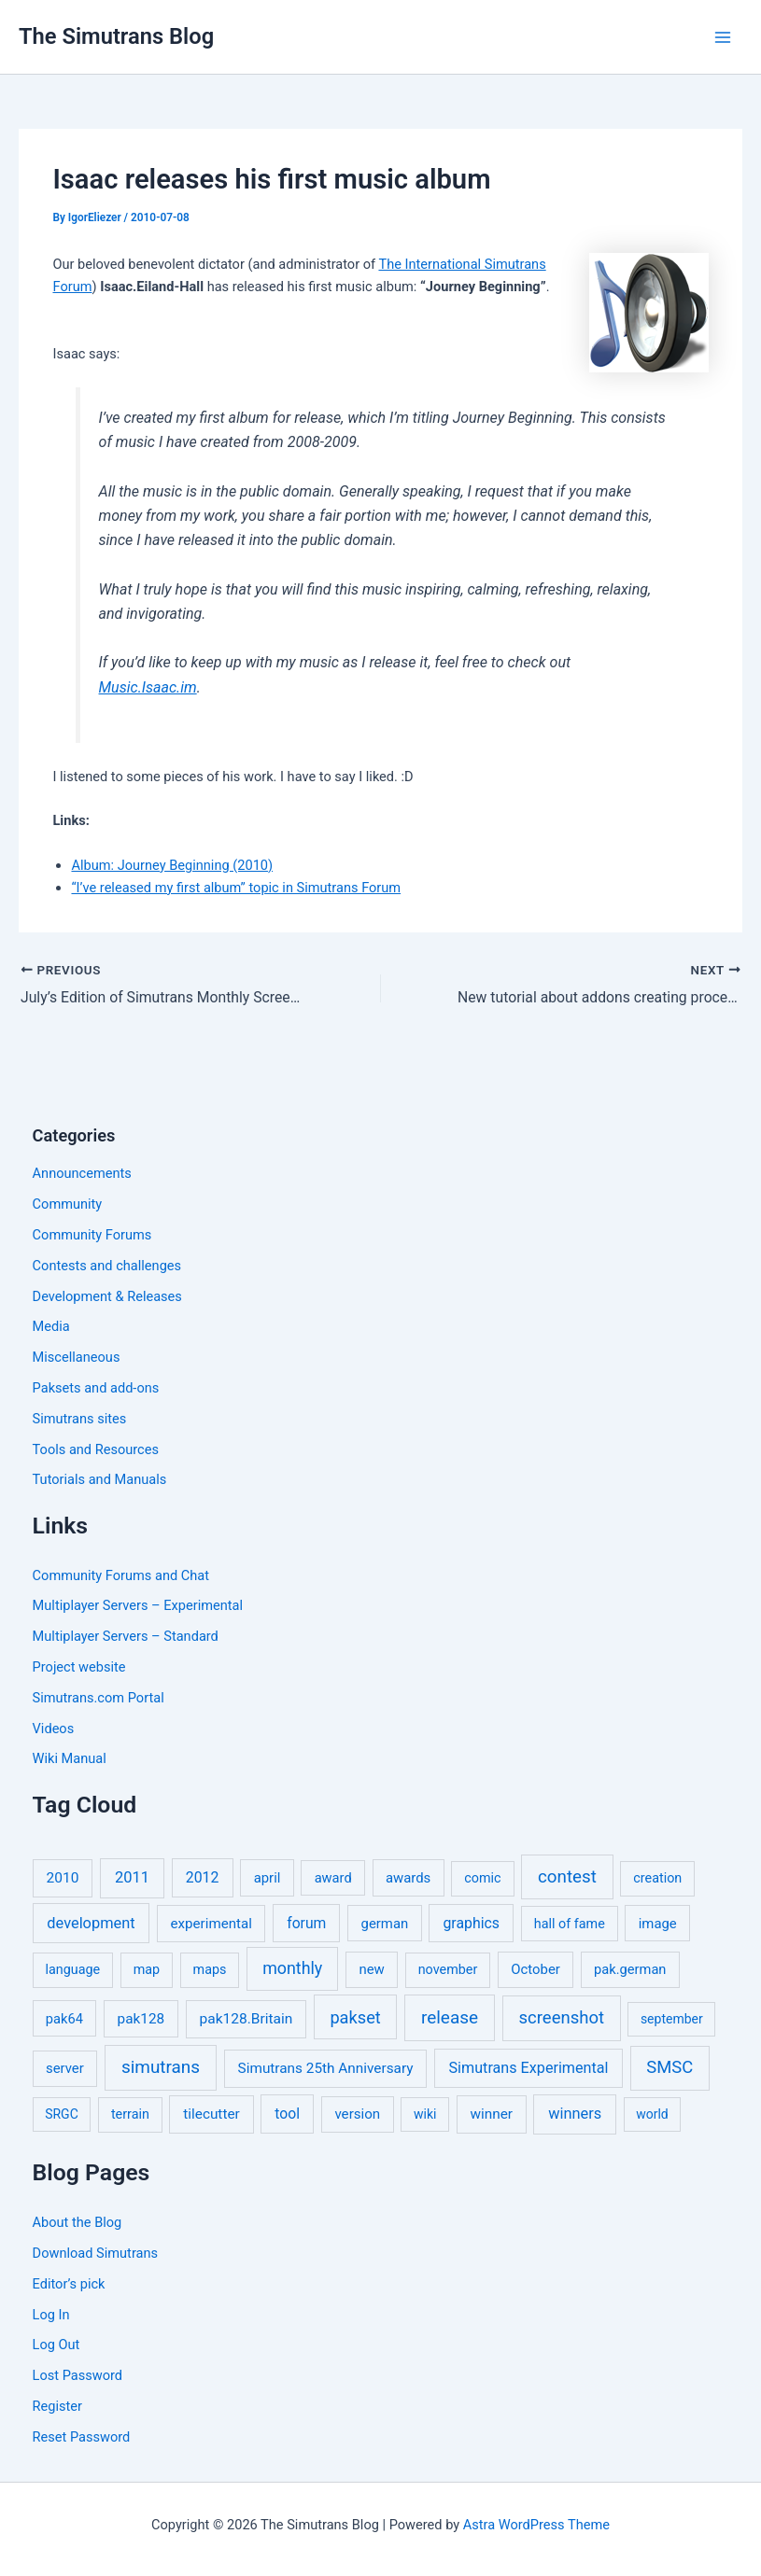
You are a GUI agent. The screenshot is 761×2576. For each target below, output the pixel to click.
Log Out (56, 2344)
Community (68, 1204)
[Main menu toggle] (722, 37)
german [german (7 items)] (385, 1923)
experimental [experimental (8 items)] (211, 1923)
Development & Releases (107, 1296)
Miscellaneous (76, 1357)
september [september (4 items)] (672, 2018)
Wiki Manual (69, 1758)
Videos (54, 1728)
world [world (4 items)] (652, 2114)
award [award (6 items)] (333, 1877)
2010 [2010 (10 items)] (63, 1877)
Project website (79, 1667)
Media (51, 1326)
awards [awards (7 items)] (408, 1877)
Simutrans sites (80, 1418)
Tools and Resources (96, 1449)
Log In (51, 2314)
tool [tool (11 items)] (287, 2113)
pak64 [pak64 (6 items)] (64, 2018)
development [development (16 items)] (90, 1923)
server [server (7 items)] (65, 2068)
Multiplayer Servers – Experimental (138, 1605)
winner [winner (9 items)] (491, 2114)
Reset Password (82, 2437)
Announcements (82, 1173)
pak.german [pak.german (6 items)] (630, 1969)
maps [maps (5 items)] (210, 1970)
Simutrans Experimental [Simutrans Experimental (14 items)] (529, 2068)
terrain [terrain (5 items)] (130, 2114)
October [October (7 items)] (535, 1969)
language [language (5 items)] (73, 1970)
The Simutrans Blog (116, 36)
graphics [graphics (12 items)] (471, 1923)
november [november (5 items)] (448, 1970)
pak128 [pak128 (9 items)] (141, 2018)
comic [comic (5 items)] (482, 1878)
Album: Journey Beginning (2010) (172, 865)
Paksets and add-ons (96, 1387)
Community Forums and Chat (121, 1575)
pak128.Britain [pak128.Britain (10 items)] (246, 2018)
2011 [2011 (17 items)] (132, 1877)
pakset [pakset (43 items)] (355, 2017)
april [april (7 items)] (267, 1877)
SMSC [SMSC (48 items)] (669, 2067)
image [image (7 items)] (658, 1923)
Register (57, 2406)
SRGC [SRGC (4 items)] (61, 2114)
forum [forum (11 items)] (306, 1923)
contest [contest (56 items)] (567, 1877)
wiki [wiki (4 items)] (425, 2114)
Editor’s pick (69, 2283)
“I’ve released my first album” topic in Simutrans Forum (236, 887)
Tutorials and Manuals (100, 1479)
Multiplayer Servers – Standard (125, 1636)
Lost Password (77, 2375)
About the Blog (77, 2222)
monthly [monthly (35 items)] (292, 1968)
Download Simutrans (95, 2253)
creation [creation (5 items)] (657, 1878)
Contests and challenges (107, 1265)
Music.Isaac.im (148, 687)
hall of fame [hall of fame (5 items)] (569, 1924)
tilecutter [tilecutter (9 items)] (211, 2114)
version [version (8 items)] (357, 2114)
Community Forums (92, 1234)
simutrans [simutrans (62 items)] (160, 2067)
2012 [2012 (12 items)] (202, 1877)
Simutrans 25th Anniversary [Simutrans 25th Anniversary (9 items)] (326, 2068)
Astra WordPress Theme (536, 2524)
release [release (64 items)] (449, 2017)
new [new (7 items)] (371, 1969)
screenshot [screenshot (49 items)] (562, 2018)
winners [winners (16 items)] (574, 2113)
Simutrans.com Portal (98, 1697)
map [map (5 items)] (147, 1970)
